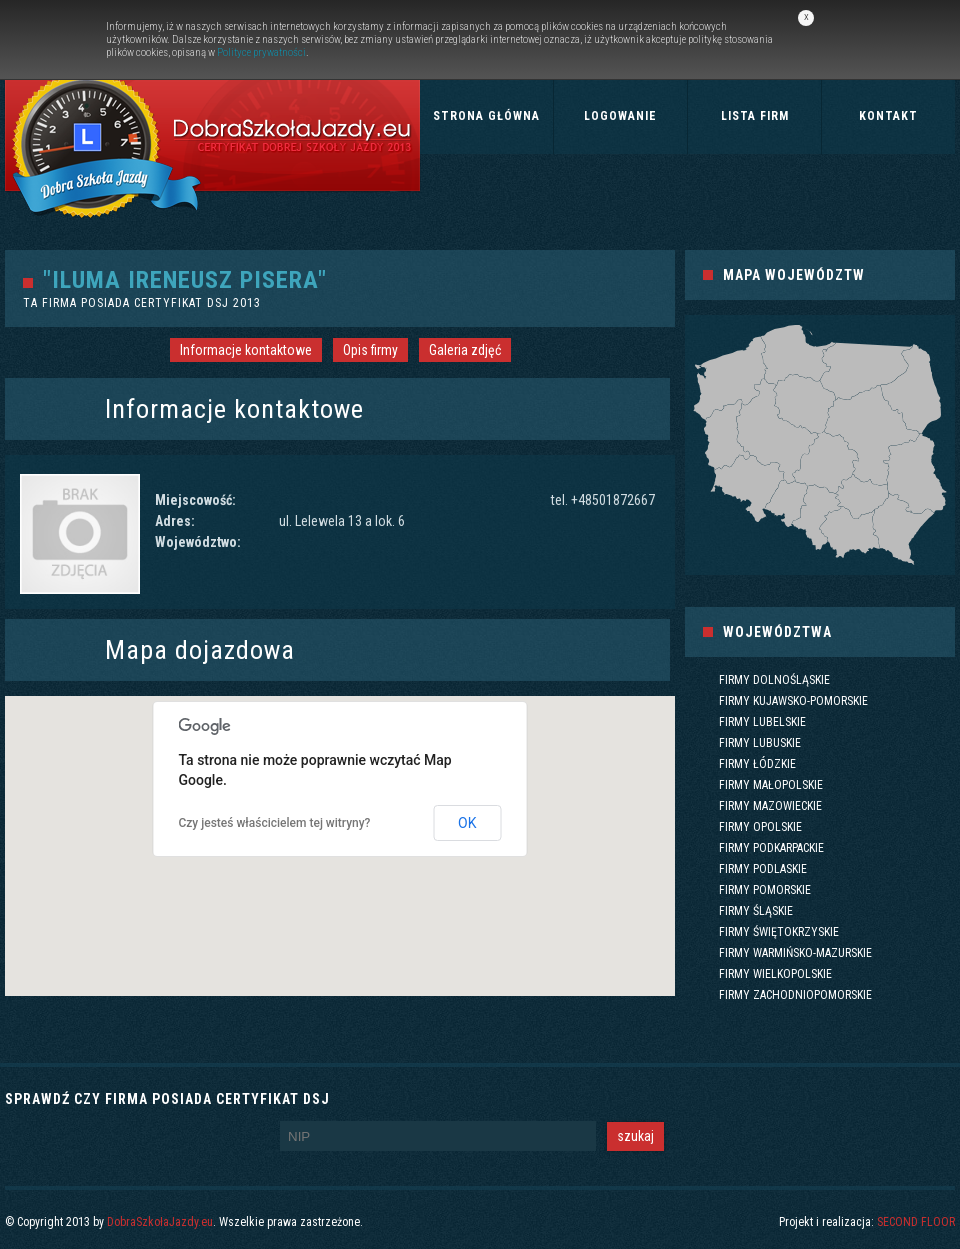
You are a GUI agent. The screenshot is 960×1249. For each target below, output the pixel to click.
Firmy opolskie (760, 827)
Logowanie (620, 116)
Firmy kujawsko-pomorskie (793, 701)
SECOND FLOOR (916, 1222)
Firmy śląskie (756, 911)
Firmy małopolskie (771, 785)
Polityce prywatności (261, 52)
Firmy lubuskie (760, 743)
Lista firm (755, 116)
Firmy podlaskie (763, 869)
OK (467, 823)
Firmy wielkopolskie (775, 974)
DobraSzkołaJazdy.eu (160, 1222)
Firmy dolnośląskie (774, 680)
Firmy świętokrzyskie (779, 932)
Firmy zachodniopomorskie (795, 995)
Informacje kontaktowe (246, 350)
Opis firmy (370, 350)
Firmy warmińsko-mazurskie (795, 953)
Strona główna (486, 116)
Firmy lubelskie (762, 722)
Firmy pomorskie (765, 890)
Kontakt (888, 116)
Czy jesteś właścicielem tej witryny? (275, 823)
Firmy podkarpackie (771, 848)
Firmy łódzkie (757, 764)
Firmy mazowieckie (770, 806)
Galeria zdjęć (465, 350)
